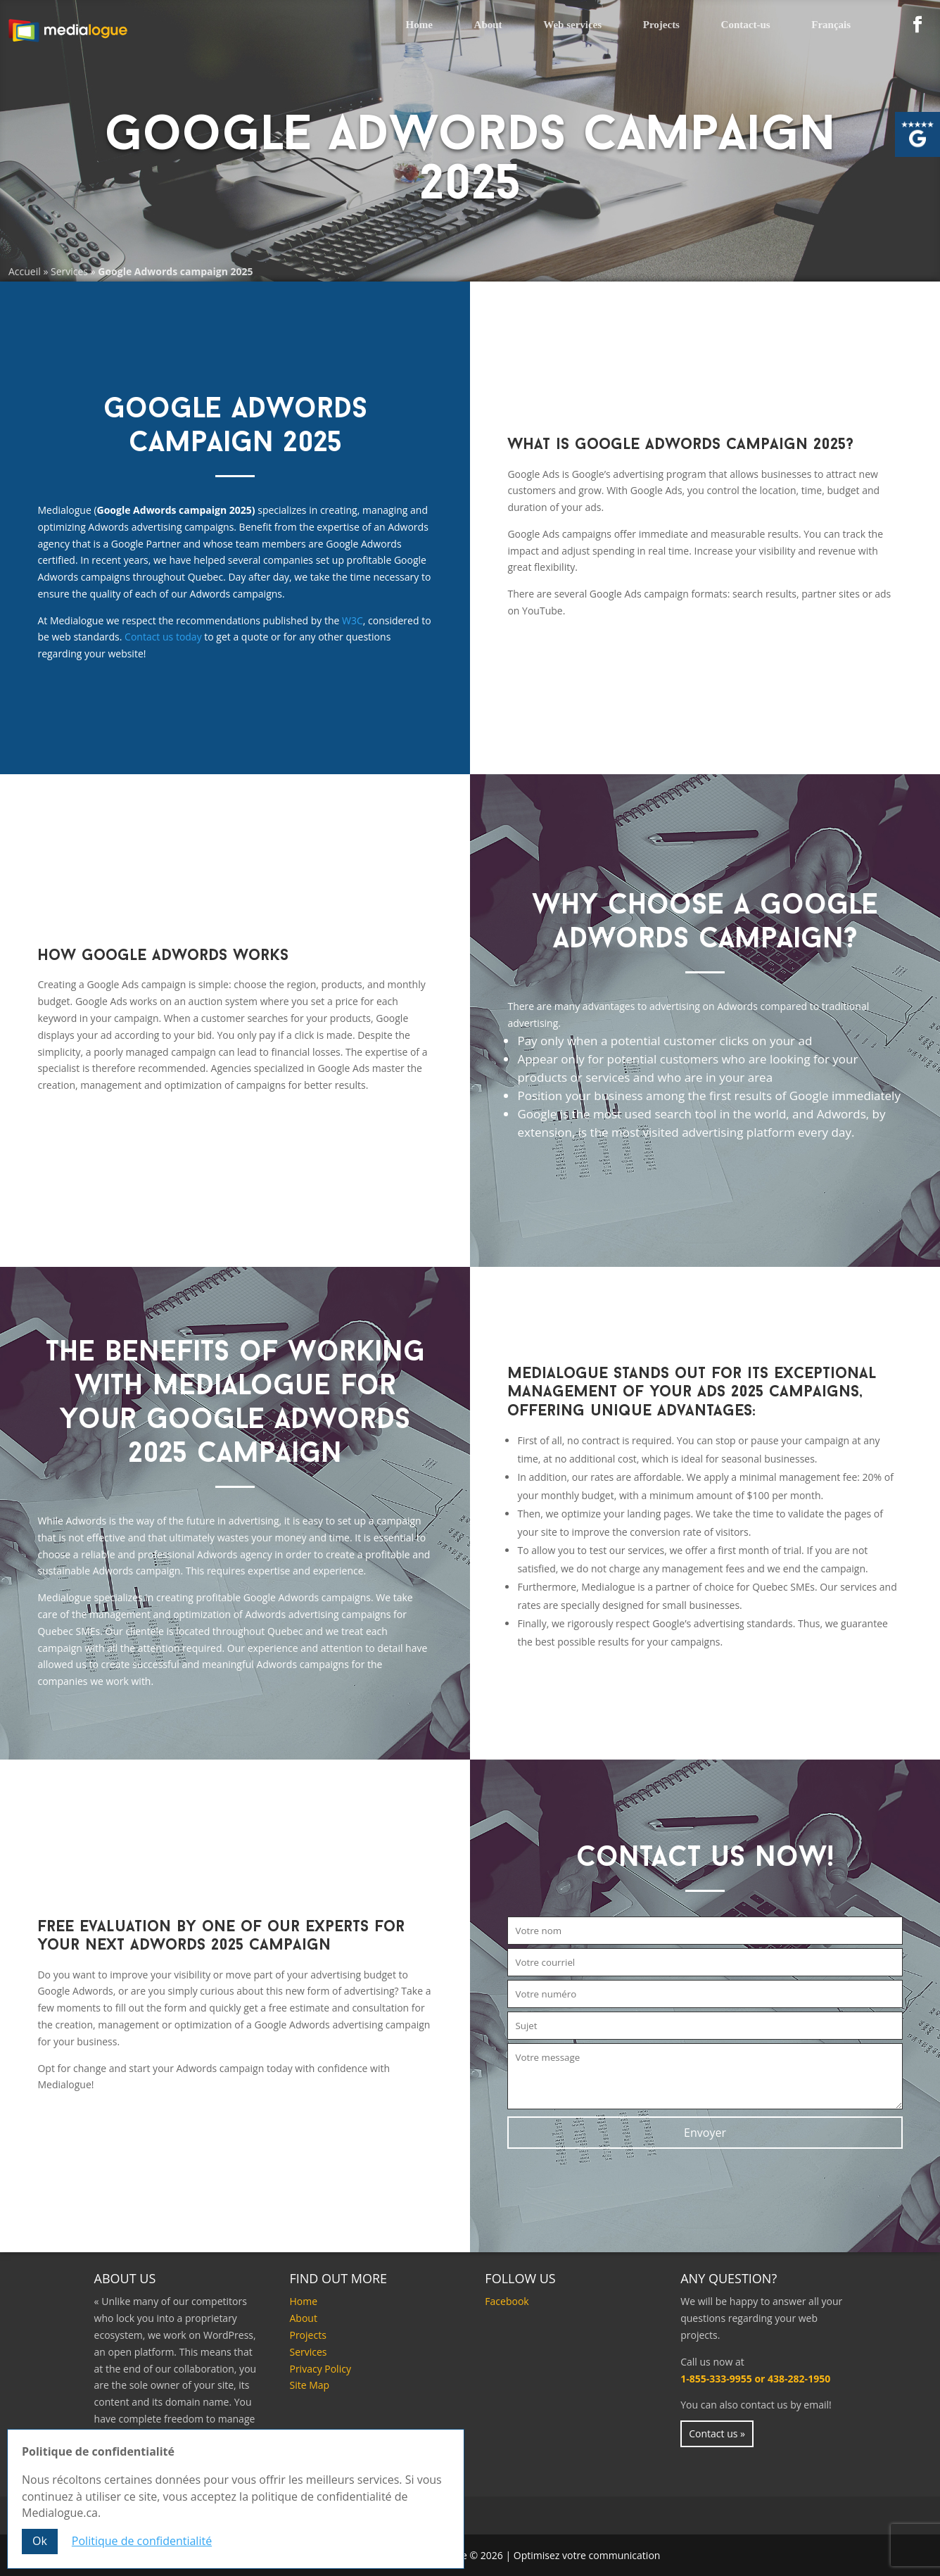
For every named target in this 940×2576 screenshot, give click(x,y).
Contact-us (745, 24)
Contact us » (717, 2433)
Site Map (309, 2385)
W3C (352, 620)
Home (419, 24)
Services (69, 271)
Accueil (24, 271)
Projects (661, 24)
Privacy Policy (319, 2368)
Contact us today (163, 636)
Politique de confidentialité (142, 2541)
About (488, 24)
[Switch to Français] (831, 26)
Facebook (506, 2301)
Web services (572, 24)
